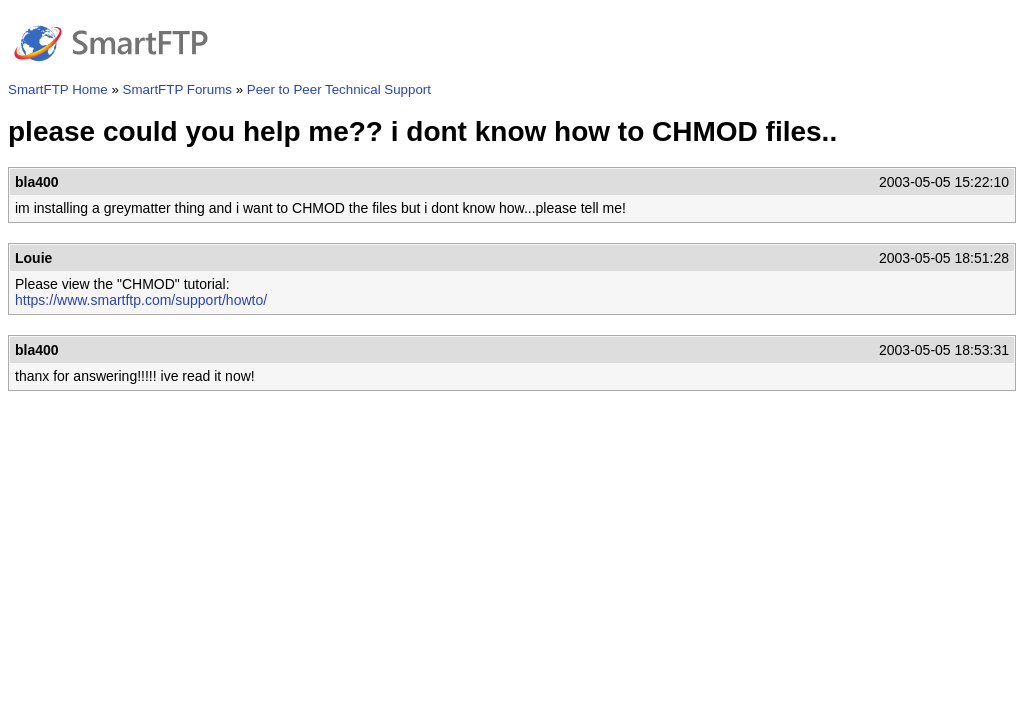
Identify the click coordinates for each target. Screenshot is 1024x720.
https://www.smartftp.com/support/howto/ (141, 300)
